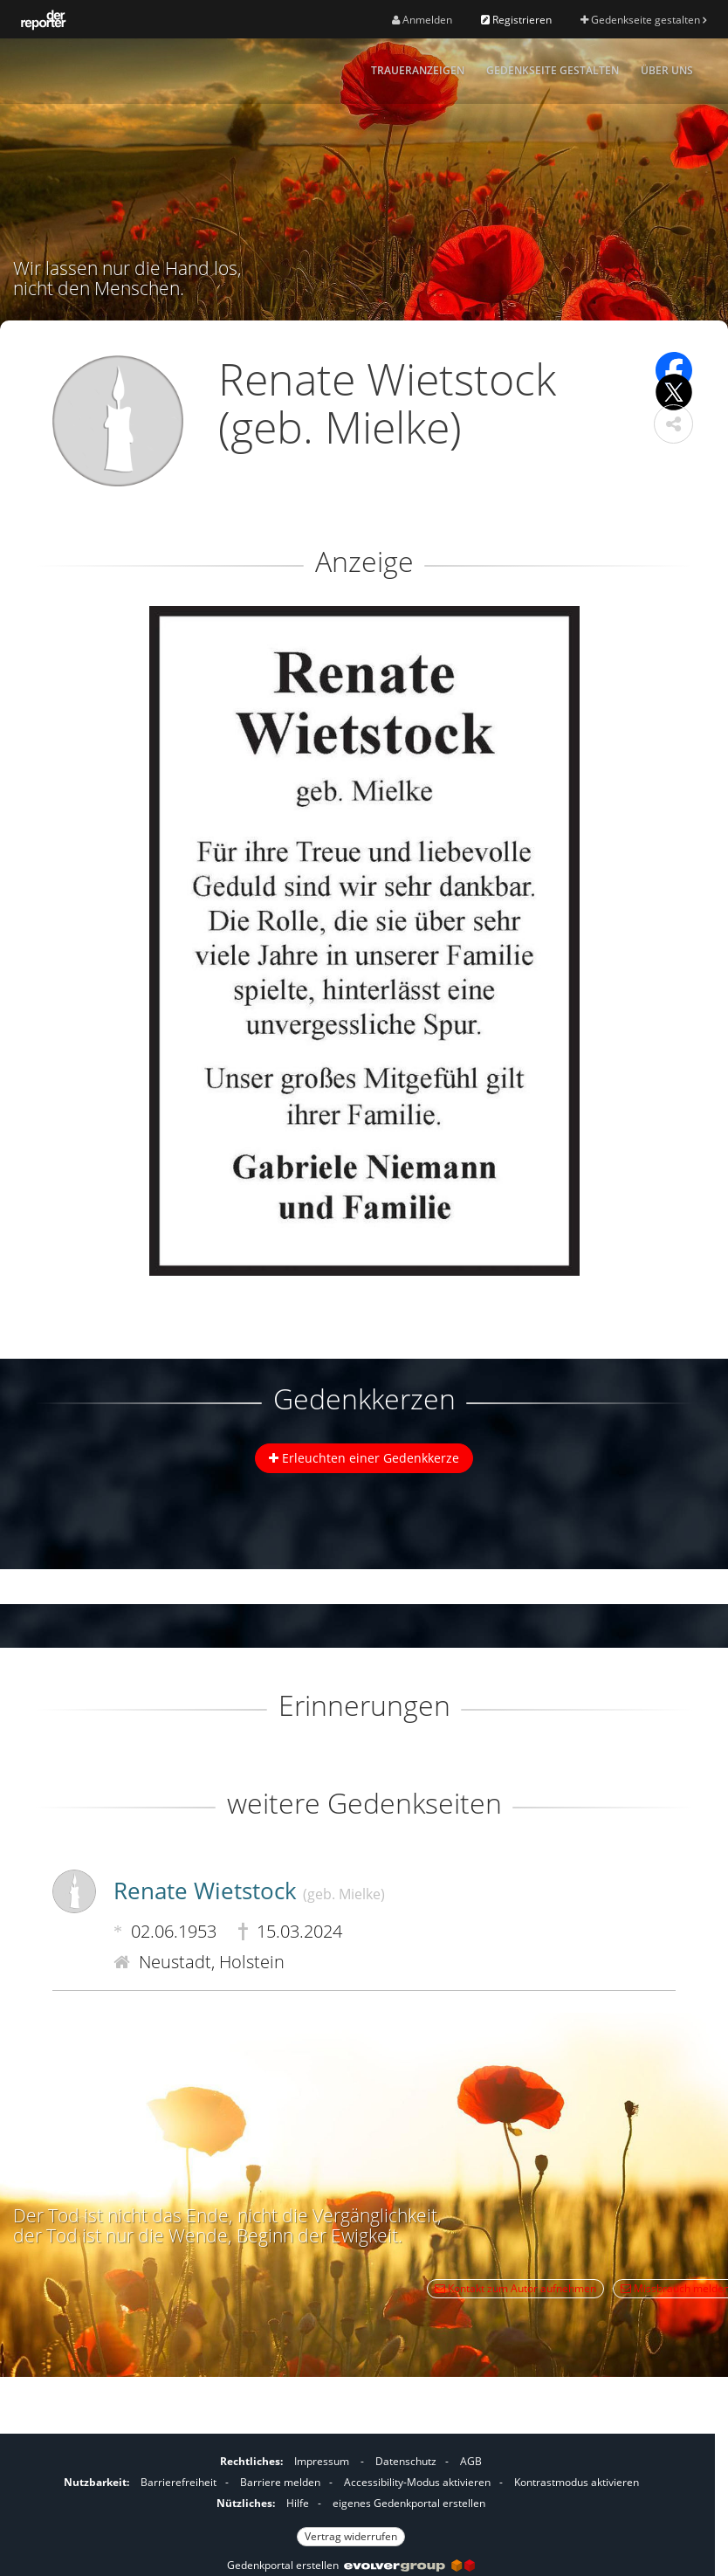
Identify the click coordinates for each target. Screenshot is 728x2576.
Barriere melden (280, 2482)
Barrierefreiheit (178, 2482)
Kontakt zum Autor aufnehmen (515, 2288)
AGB (471, 2461)
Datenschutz (405, 2461)
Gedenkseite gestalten (643, 19)
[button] (673, 424)
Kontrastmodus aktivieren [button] (576, 2482)
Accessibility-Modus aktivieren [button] (417, 2482)
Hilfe (297, 2503)
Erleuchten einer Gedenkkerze (364, 1458)
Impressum (321, 2461)
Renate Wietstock (249, 1890)
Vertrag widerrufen (351, 2536)
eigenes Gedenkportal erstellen (409, 2503)
